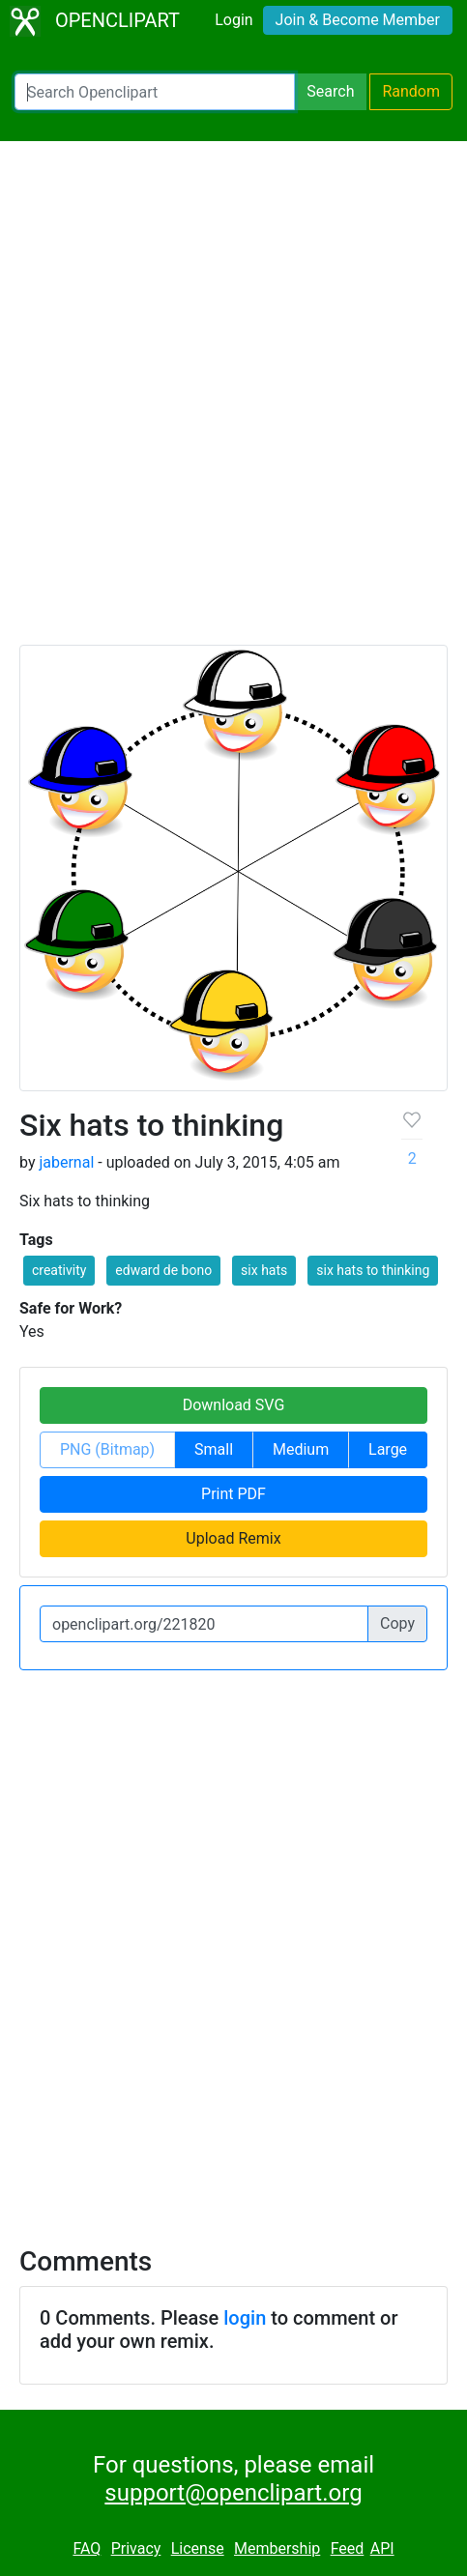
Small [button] (213, 1449)
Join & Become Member (358, 20)
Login (233, 20)
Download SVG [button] (234, 1405)
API (382, 2548)
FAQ (87, 2548)
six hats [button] (264, 1270)
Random (411, 91)
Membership (277, 2548)
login (244, 2318)
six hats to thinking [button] (372, 1270)
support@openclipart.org (233, 2492)
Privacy (136, 2548)
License (197, 2548)
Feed (348, 2548)
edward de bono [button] (163, 1270)
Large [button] (387, 1449)
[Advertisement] (233, 401)
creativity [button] (59, 1270)
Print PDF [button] (233, 1494)
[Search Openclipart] (155, 91)
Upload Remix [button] (233, 1538)
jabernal (66, 1162)
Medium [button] (301, 1449)
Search (330, 91)
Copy (397, 1623)
